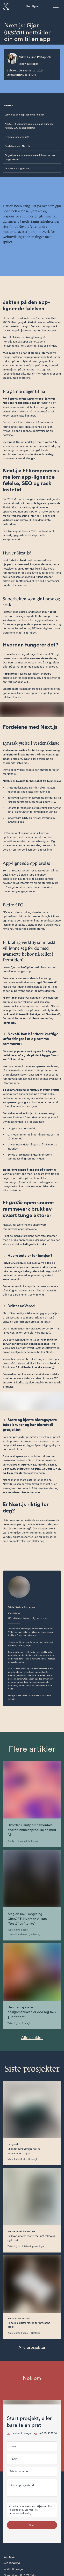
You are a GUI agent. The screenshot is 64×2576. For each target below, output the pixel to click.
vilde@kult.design (28, 63)
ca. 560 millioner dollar (20, 1363)
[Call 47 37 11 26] (40, 1618)
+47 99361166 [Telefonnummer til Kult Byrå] (11, 2563)
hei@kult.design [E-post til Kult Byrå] (13, 2569)
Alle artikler (32, 2037)
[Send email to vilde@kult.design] (18, 1618)
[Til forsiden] (6, 6)
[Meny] (55, 6)
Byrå (32, 6)
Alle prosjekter (32, 2347)
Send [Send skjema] (32, 2525)
